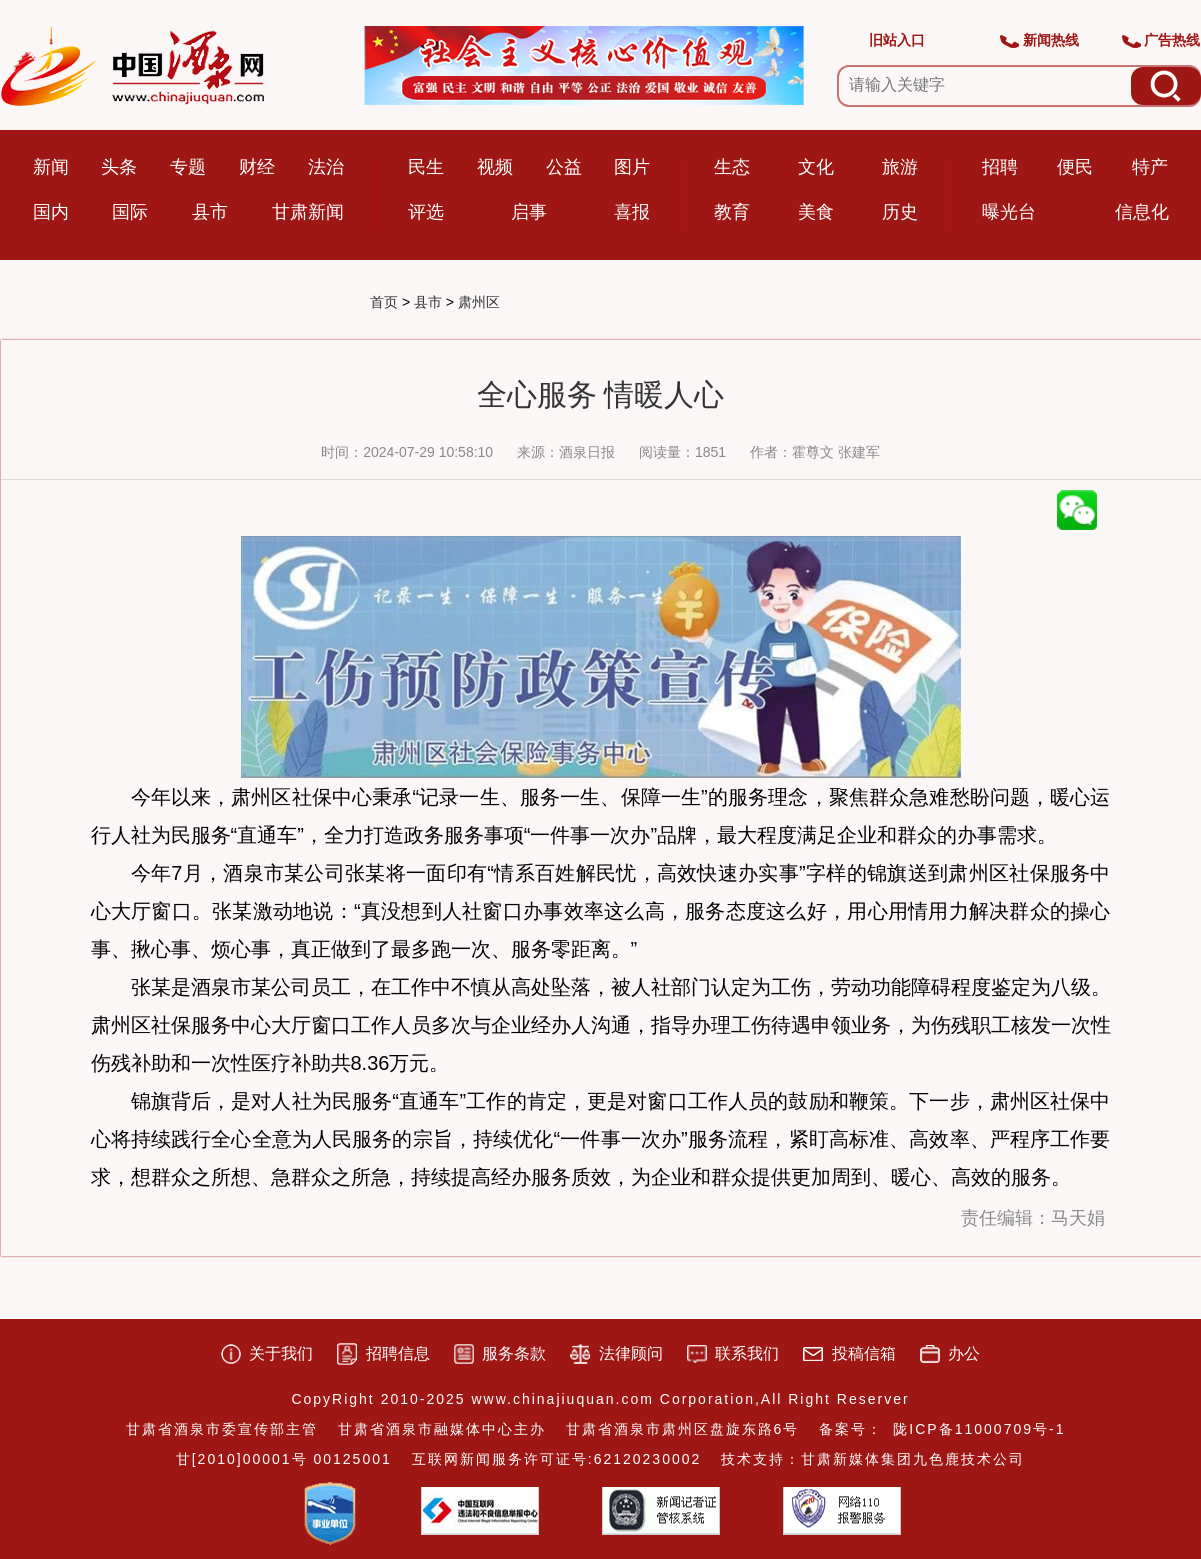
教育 (732, 212)
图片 (632, 167)
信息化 (1142, 212)
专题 (188, 167)
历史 (900, 212)
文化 (816, 167)
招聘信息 (398, 1353)
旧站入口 (897, 40)
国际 (130, 212)
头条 (119, 167)
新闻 (51, 167)
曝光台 (1009, 212)
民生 (426, 167)
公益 (564, 167)
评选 (426, 212)
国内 (51, 212)
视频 (495, 167)
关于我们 (281, 1353)
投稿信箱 (864, 1353)
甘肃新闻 (308, 212)
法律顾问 (631, 1353)
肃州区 (479, 302)
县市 (210, 212)
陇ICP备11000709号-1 (979, 1429)
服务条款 (514, 1353)
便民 (1075, 167)
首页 (384, 302)
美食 (816, 212)
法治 (326, 167)
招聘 (1000, 167)
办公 (964, 1353)
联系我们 (747, 1353)
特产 (1150, 167)
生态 (732, 167)
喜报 (632, 212)
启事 (529, 212)
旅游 (900, 167)
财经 (257, 167)
